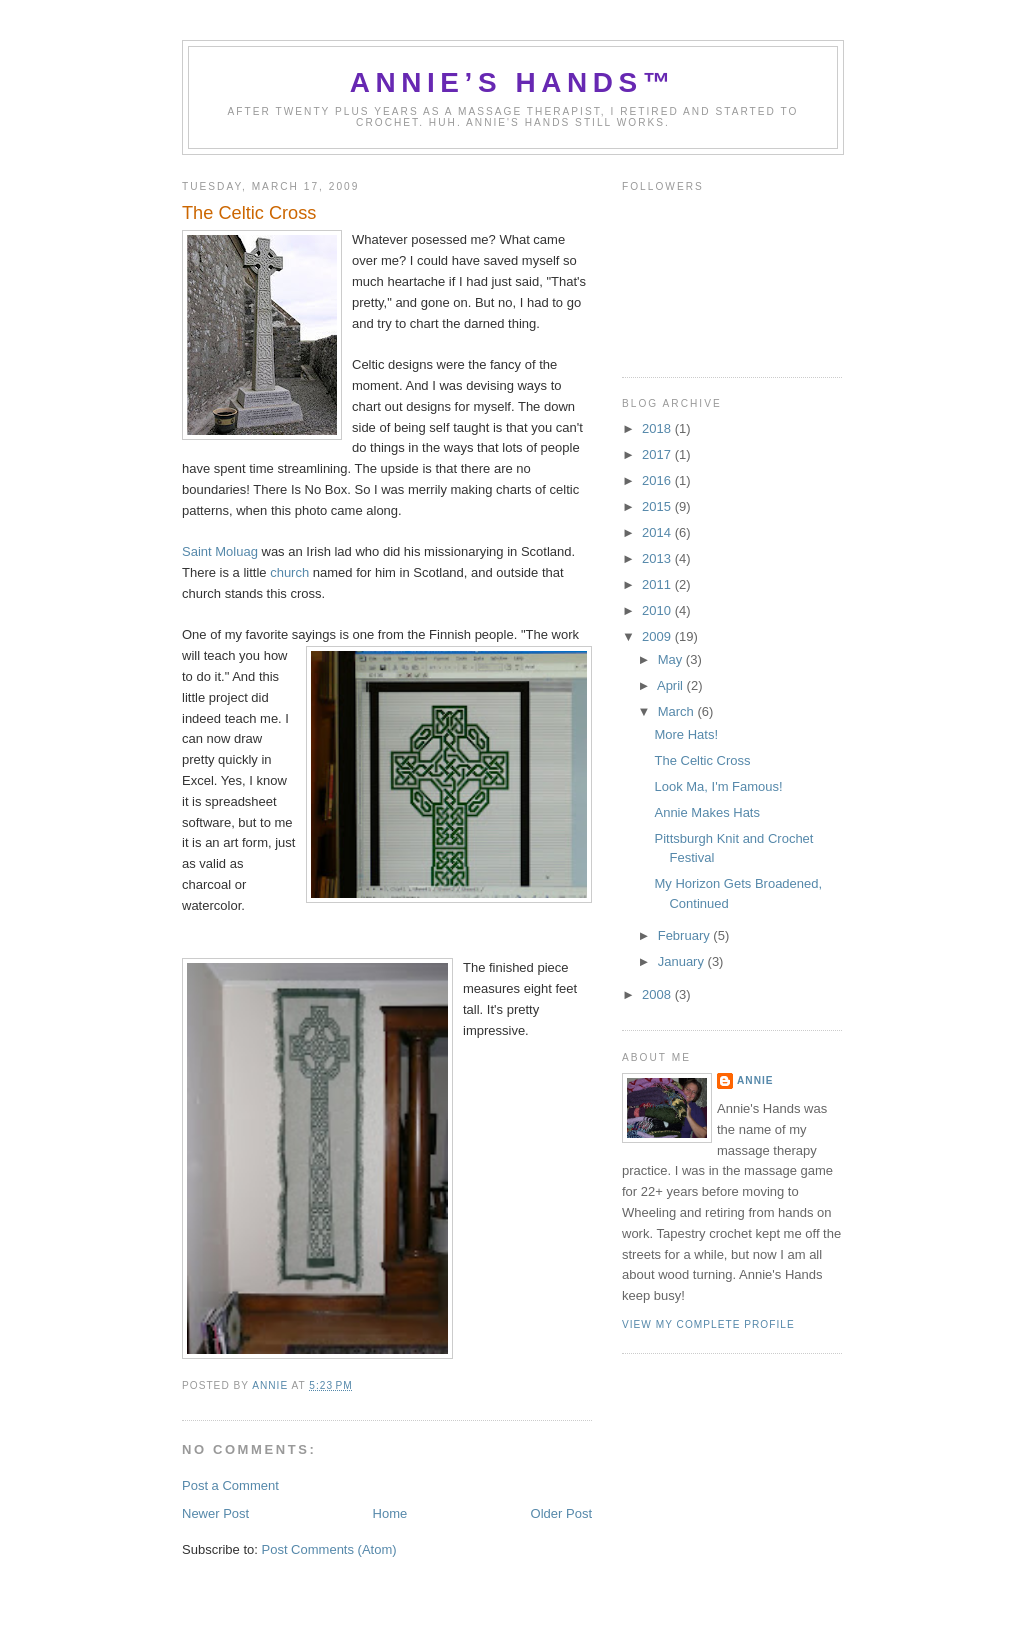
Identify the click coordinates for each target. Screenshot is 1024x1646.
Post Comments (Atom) (329, 1549)
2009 (658, 636)
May (672, 659)
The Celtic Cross (702, 760)
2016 (658, 480)
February (686, 935)
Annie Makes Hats (707, 812)
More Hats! (686, 734)
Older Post (561, 1513)
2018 (658, 428)
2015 (658, 506)
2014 (658, 532)
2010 (658, 610)
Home (390, 1513)
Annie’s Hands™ (513, 82)
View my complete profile (708, 1324)
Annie (755, 1080)
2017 (658, 454)
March (678, 711)
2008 (658, 994)
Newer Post (215, 1513)
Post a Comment (230, 1485)
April (672, 685)
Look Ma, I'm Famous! (718, 786)
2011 (658, 584)
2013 (658, 558)
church (291, 572)
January (683, 961)
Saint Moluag (220, 551)
